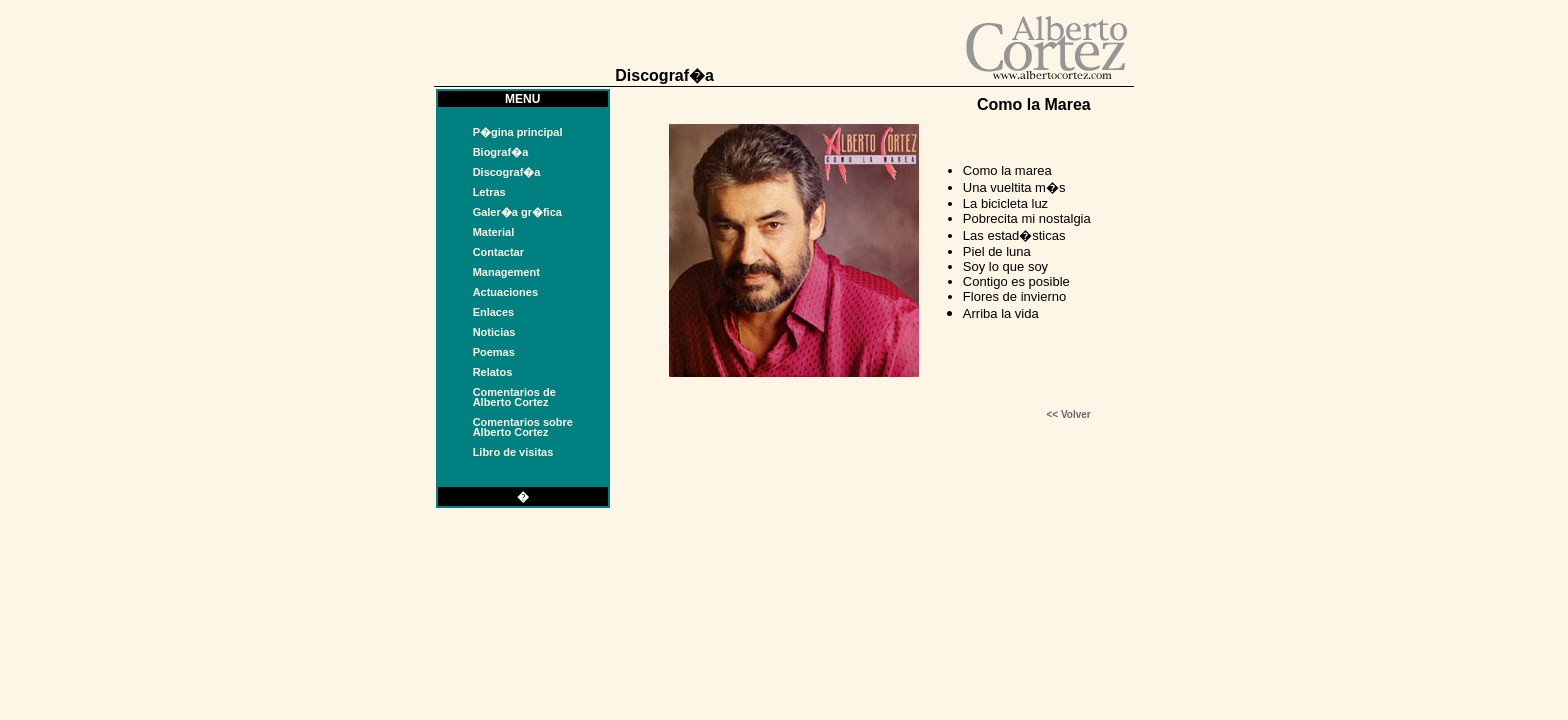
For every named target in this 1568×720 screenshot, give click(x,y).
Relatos (493, 372)
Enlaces (494, 312)
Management (506, 272)
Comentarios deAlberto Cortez (514, 397)
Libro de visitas (513, 452)
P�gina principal (518, 132)
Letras (489, 192)
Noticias (494, 332)
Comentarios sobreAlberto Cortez (523, 427)
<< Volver (1068, 414)
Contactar (498, 252)
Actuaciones (505, 292)
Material (494, 232)
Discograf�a (507, 172)
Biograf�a (501, 152)
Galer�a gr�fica (517, 212)
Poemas (494, 352)
